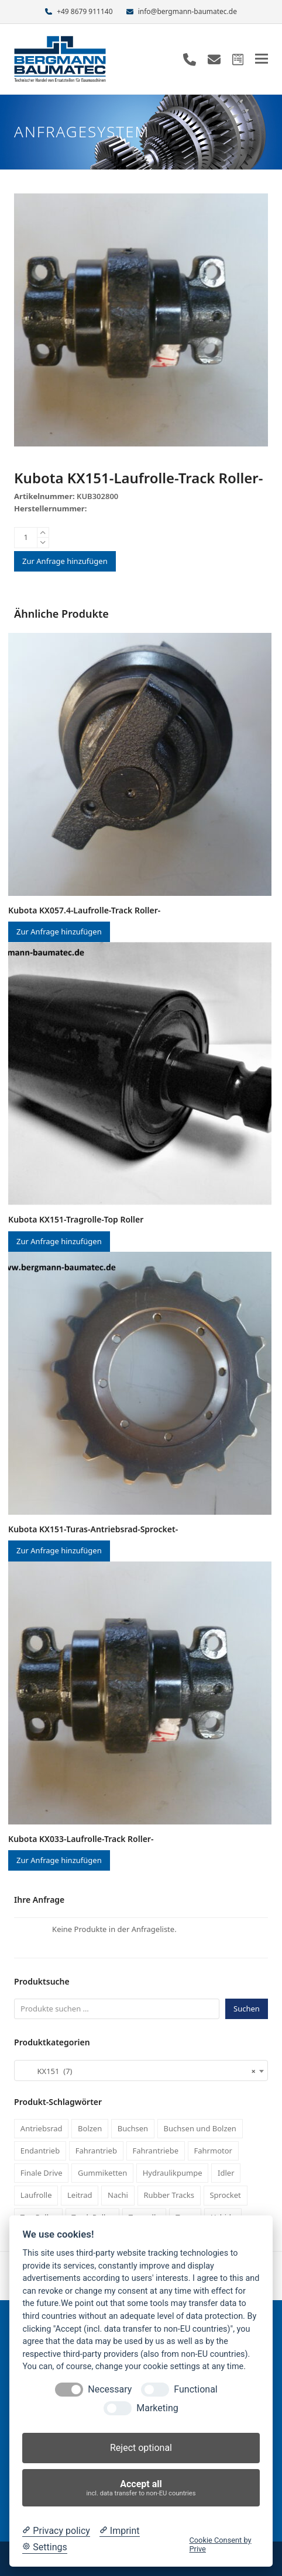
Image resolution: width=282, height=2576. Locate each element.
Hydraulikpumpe (172, 2173)
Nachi (118, 2195)
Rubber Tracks (168, 2195)
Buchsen (133, 2128)
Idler (226, 2173)
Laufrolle (36, 2195)
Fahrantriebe (155, 2150)
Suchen (246, 2008)
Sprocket (224, 2195)
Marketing (157, 2408)
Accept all (141, 2488)
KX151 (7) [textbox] (137, 2071)
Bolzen (90, 2128)
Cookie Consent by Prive (220, 2544)
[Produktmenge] (25, 537)
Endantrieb (40, 2150)
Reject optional (141, 2447)
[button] (261, 59)
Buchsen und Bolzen (200, 2128)
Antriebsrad (41, 2128)
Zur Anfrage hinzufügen (65, 561)
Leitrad (79, 2195)
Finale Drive (41, 2173)
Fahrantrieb (96, 2150)
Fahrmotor (213, 2150)
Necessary (110, 2389)
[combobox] (141, 2070)
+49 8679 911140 (84, 11)
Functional (195, 2389)
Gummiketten (102, 2173)
